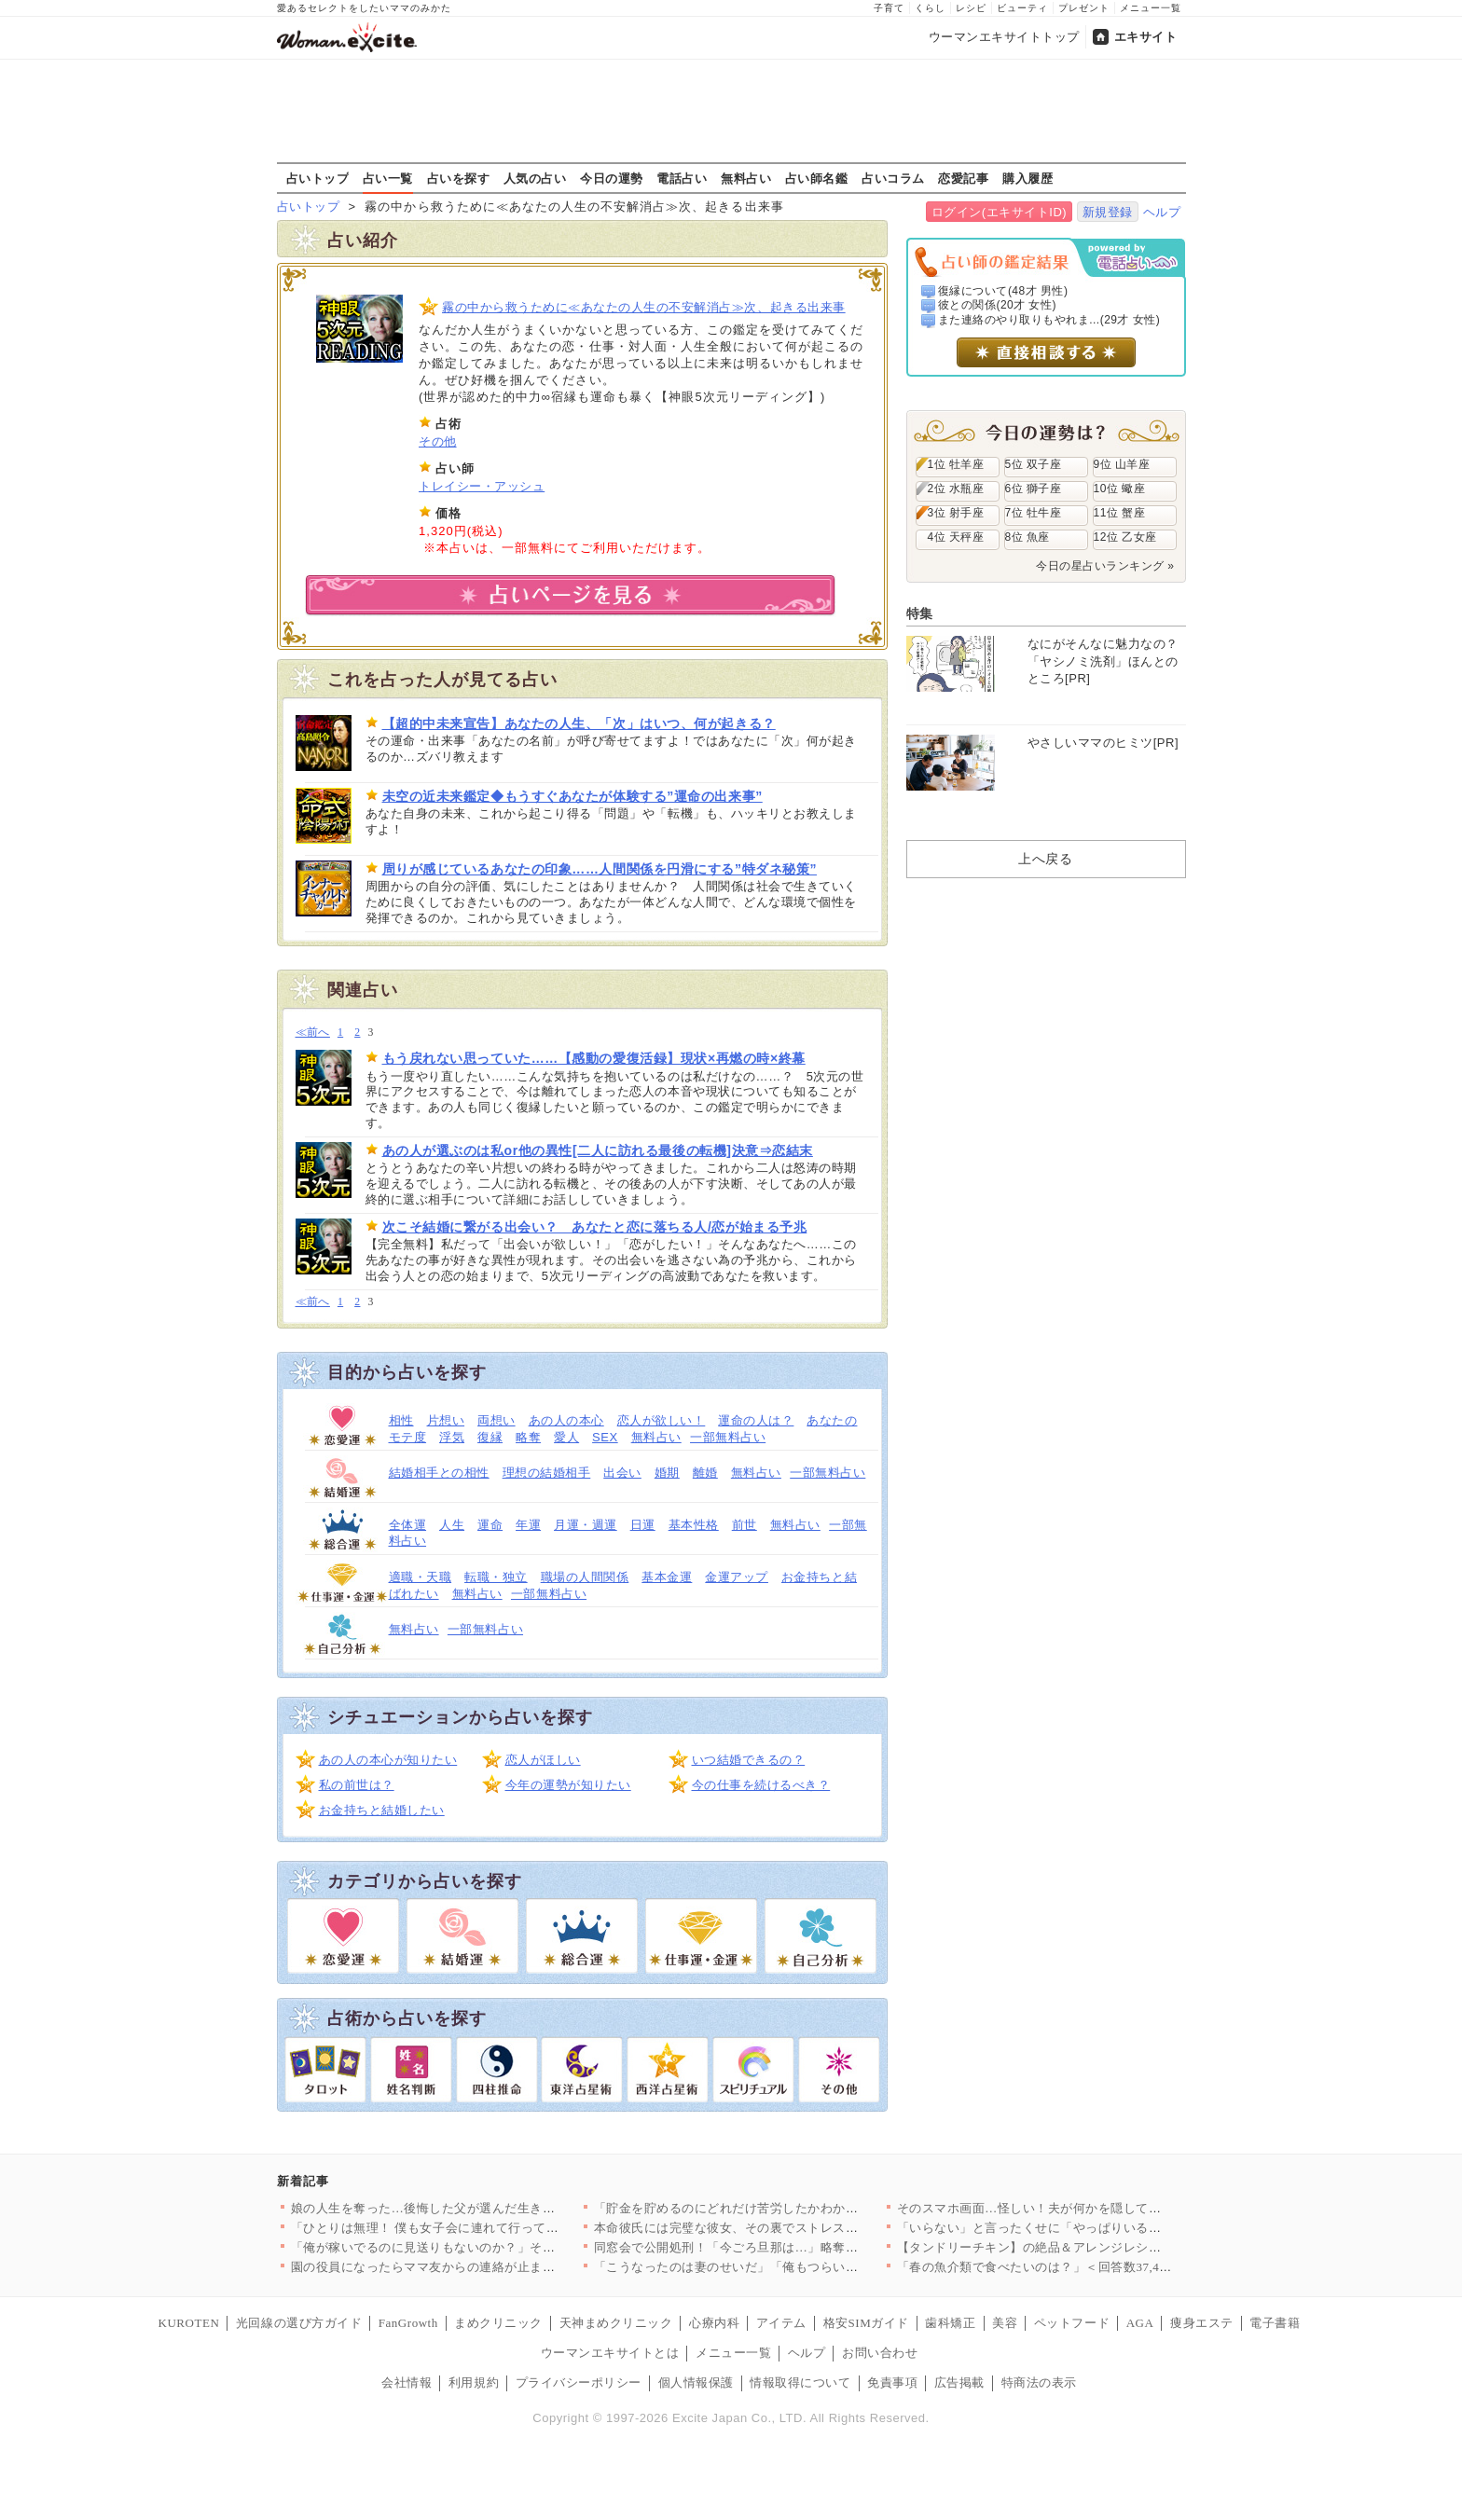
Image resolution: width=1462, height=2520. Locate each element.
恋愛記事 (963, 178)
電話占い (681, 178)
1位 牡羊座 (956, 464)
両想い (496, 1420)
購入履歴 (1027, 178)
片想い (446, 1420)
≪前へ (313, 1032)
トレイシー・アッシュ (482, 486)
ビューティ (1022, 8)
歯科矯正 (950, 2323)
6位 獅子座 (1033, 488)
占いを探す (458, 178)
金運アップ (736, 1577)
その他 (438, 441)
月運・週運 (585, 1525)
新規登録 (1108, 212)
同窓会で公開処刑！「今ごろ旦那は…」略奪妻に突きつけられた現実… (796, 2247)
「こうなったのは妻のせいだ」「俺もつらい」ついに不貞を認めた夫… (796, 2267)
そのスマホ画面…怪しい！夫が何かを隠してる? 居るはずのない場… (1091, 2208)
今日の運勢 (611, 178)
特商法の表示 (1039, 2382)
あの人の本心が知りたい (388, 1760)
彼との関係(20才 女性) (997, 304)
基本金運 (666, 1577)
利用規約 (473, 2382)
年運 (528, 1525)
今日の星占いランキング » (1105, 565)
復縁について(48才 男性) (1003, 290)
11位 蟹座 (1120, 512)
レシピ (971, 8)
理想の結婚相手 (547, 1473)
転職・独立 (496, 1577)
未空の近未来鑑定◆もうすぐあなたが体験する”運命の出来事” (572, 796)
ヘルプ (1162, 212)
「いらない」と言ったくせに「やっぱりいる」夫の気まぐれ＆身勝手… (1099, 2228)
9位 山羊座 (1122, 464)
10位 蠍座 (1120, 488)
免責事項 (892, 2382)
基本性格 (694, 1525)
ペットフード (1072, 2323)
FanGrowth (408, 2323)
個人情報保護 (696, 2382)
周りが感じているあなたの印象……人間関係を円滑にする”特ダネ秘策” (599, 868)
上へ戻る (1045, 858)
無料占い (746, 178)
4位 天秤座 (956, 537)
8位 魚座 (1027, 537)
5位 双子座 (1033, 464)
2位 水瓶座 (956, 488)
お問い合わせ (879, 2353)
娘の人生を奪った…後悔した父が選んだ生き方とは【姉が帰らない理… (493, 2208)
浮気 (451, 1437)
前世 (744, 1525)
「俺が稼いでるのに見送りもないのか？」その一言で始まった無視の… (493, 2247)
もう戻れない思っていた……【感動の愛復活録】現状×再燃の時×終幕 (594, 1058)
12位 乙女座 (1125, 537)
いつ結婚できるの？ (749, 1760)
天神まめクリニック (616, 2323)
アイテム (781, 2323)
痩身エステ (1202, 2323)
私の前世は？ (356, 1785)
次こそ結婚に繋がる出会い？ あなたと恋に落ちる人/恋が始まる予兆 (594, 1226)
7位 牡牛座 (1033, 512)
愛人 (566, 1437)
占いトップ (318, 178)
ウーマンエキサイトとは (610, 2353)
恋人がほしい (543, 1760)
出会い (622, 1473)
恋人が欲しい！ (661, 1420)
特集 (919, 613)
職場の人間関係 (585, 1577)
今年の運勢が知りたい (568, 1785)
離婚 (705, 1473)
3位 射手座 (956, 512)
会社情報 (406, 2382)
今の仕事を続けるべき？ (761, 1785)
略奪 (528, 1437)
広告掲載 (959, 2382)
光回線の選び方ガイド (299, 2323)
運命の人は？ (755, 1420)
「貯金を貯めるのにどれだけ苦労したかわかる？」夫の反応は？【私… (796, 2208)
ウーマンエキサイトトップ (1004, 37)
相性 (401, 1420)
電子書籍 (1274, 2323)
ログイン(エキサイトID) (999, 212)
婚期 (667, 1473)
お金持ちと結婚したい (382, 1810)
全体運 (408, 1525)
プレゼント (1084, 8)
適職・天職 (420, 1577)
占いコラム (893, 178)
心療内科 (714, 2323)
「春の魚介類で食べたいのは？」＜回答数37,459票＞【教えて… (1079, 2267)
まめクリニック (498, 2323)
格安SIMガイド (866, 2323)
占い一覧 (388, 178)
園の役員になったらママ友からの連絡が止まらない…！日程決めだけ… (493, 2267)
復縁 (490, 1437)
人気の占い (535, 178)
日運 (642, 1525)
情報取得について (800, 2382)
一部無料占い (727, 1437)
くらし (930, 8)
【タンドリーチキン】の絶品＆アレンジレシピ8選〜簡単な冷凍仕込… (1095, 2247)
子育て (889, 8)
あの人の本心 (566, 1420)
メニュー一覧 (1150, 8)
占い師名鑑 (816, 178)
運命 (490, 1525)
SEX (605, 1437)
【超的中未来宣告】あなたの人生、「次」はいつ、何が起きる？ (579, 723)
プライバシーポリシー (578, 2382)
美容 (1004, 2323)
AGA (1140, 2323)
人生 (451, 1525)
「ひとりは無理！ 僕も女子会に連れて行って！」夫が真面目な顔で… (488, 2228)
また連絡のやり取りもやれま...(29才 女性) (1049, 319)
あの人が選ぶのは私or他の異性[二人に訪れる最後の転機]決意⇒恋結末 (597, 1150)
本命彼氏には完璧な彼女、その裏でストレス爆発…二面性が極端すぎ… (796, 2228)
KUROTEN (189, 2323)
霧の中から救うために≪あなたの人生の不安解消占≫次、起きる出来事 (644, 307)
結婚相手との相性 (439, 1473)
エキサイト (1146, 37)
